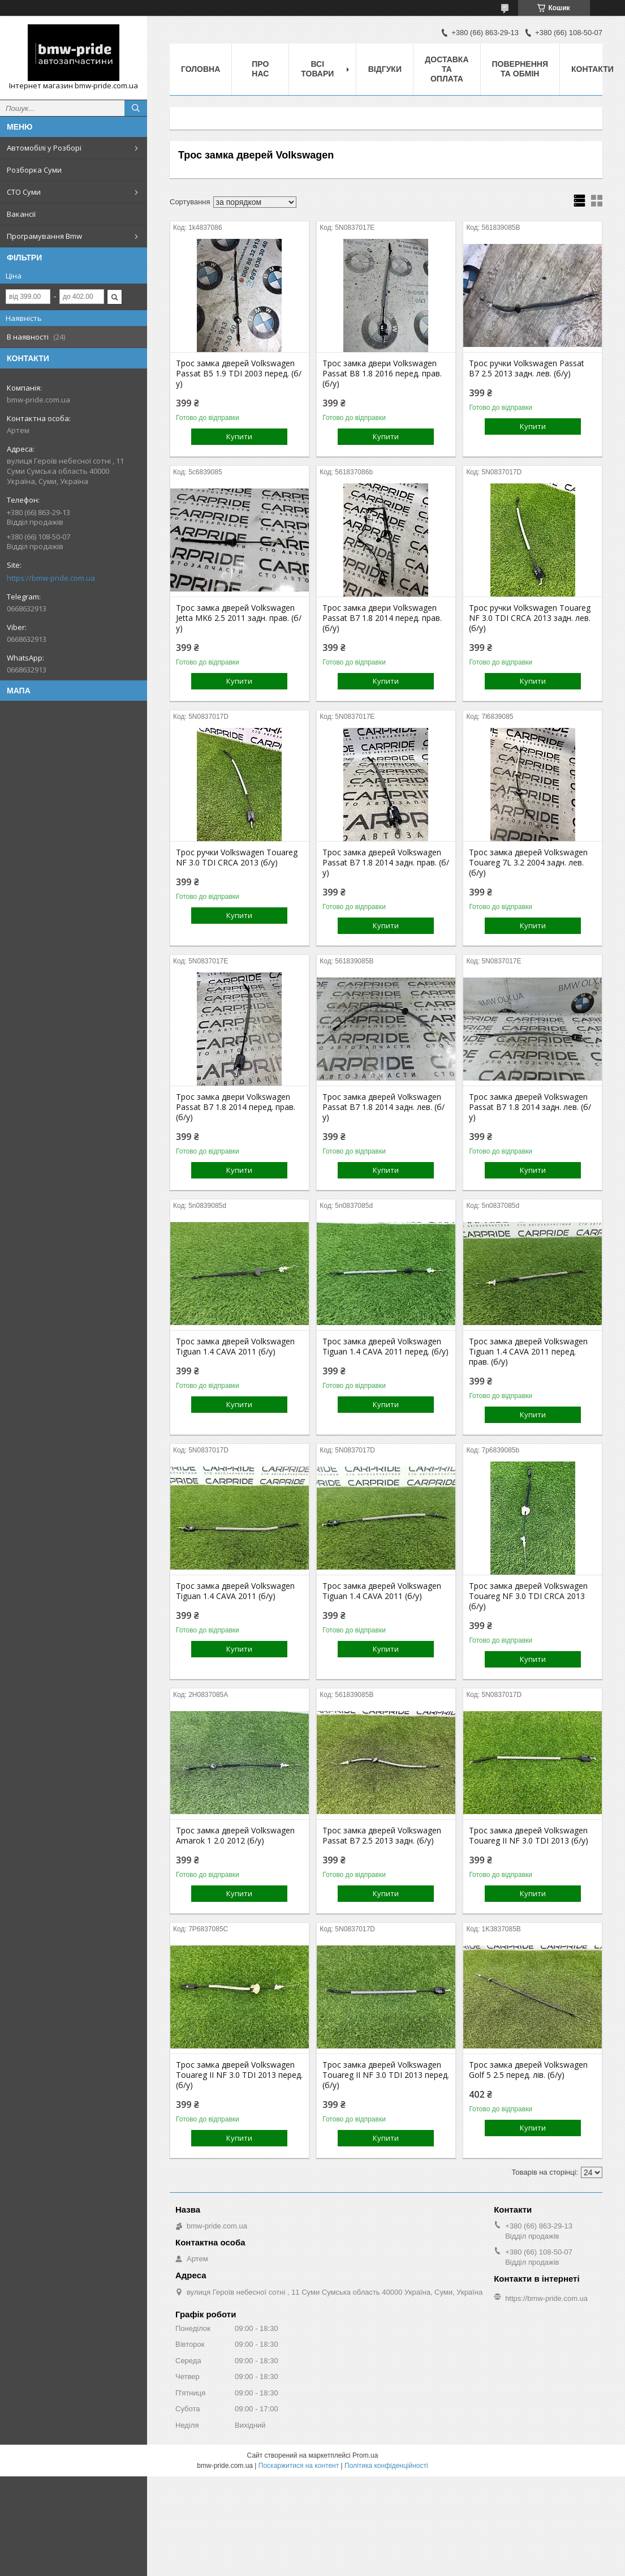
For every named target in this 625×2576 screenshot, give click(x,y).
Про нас (260, 68)
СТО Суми (24, 192)
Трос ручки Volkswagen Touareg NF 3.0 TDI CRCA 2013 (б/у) (237, 857)
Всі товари (317, 68)
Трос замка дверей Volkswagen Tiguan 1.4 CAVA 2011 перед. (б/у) (385, 1346)
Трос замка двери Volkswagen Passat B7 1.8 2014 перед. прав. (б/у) (382, 618)
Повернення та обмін (520, 68)
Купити (239, 436)
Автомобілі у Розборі (44, 148)
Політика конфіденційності (386, 2466)
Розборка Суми (34, 170)
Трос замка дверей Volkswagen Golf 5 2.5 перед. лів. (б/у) (528, 2070)
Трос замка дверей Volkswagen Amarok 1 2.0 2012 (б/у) (235, 1835)
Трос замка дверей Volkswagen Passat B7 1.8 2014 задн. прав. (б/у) (385, 862)
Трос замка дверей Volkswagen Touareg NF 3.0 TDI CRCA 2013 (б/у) (528, 1596)
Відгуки (385, 69)
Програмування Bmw (44, 236)
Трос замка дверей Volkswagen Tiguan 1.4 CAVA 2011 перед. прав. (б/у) (528, 1351)
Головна (200, 69)
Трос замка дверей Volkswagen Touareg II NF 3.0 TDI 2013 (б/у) (528, 1835)
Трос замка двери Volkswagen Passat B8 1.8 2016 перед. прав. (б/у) (382, 373)
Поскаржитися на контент (298, 2466)
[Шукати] (135, 108)
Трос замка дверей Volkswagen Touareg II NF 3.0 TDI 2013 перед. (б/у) (239, 2075)
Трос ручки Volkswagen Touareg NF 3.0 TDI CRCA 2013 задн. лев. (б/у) (529, 618)
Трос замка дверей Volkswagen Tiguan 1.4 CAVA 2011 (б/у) (235, 1346)
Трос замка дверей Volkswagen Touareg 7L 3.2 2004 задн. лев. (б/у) (528, 862)
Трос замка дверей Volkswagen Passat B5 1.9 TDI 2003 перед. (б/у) (238, 373)
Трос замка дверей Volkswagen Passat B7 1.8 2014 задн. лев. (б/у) (383, 1107)
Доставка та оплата (446, 69)
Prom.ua (365, 2455)
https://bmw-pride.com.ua (51, 578)
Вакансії (21, 214)
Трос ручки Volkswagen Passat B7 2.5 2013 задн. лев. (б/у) (526, 368)
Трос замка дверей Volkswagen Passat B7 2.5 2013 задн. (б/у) (381, 1835)
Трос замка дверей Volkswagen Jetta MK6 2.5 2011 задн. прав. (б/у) (238, 618)
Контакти (592, 69)
